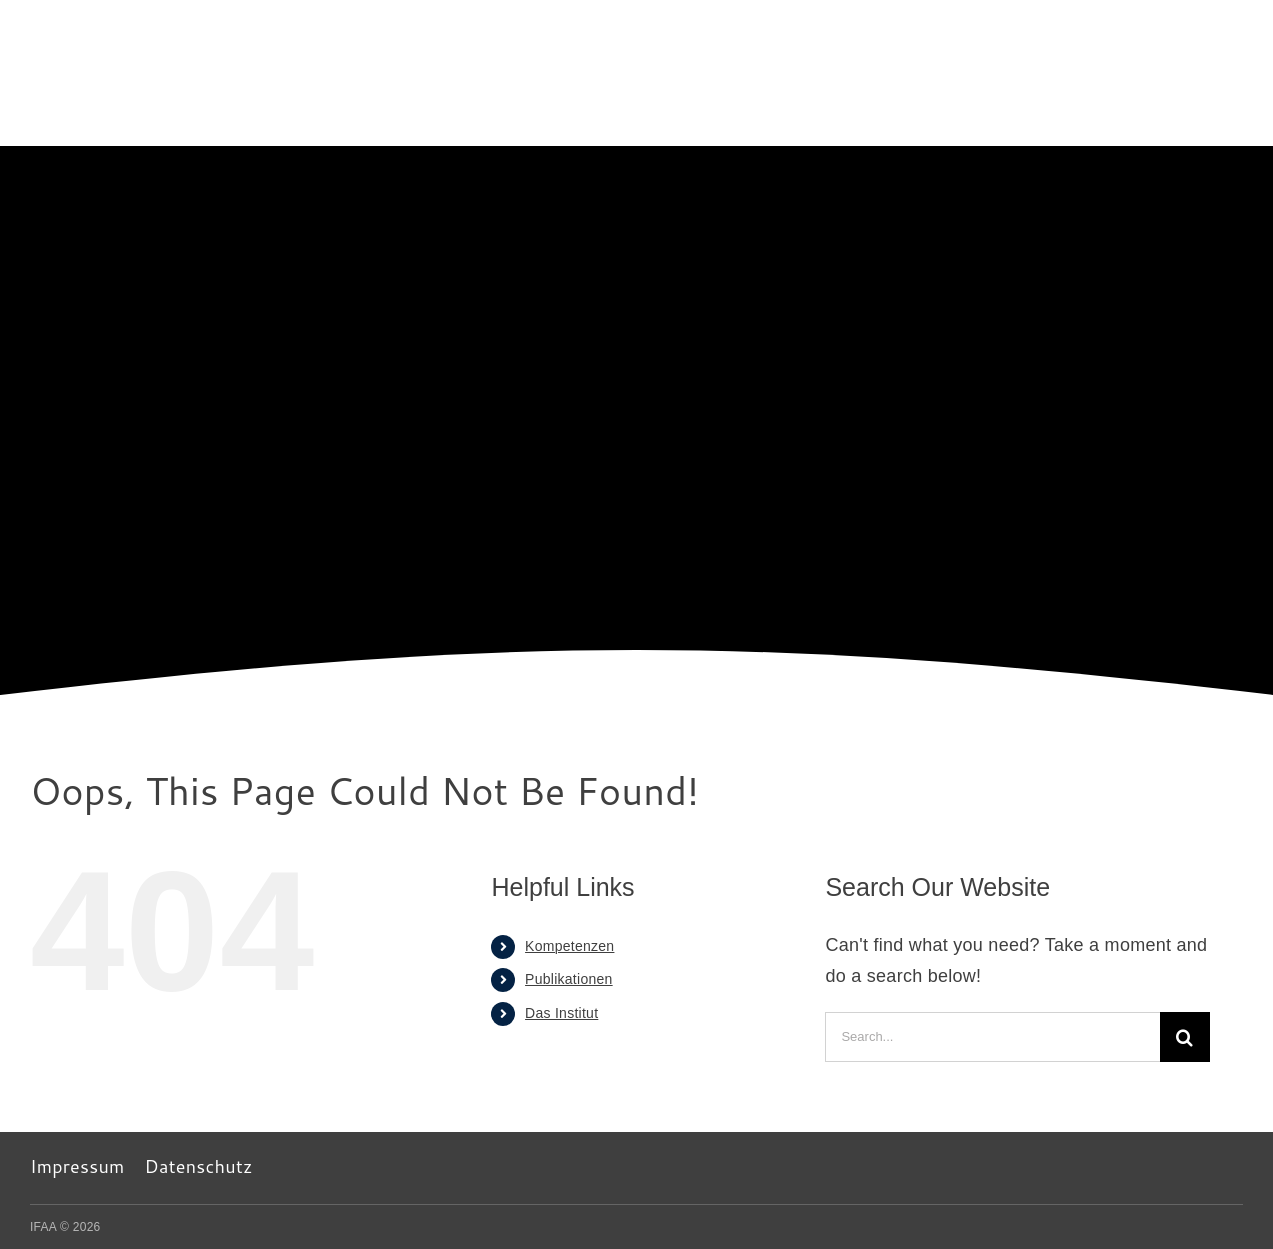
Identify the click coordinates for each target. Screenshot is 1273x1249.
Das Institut (561, 1013)
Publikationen (569, 979)
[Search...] (992, 1037)
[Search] (1185, 1037)
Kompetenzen (569, 946)
